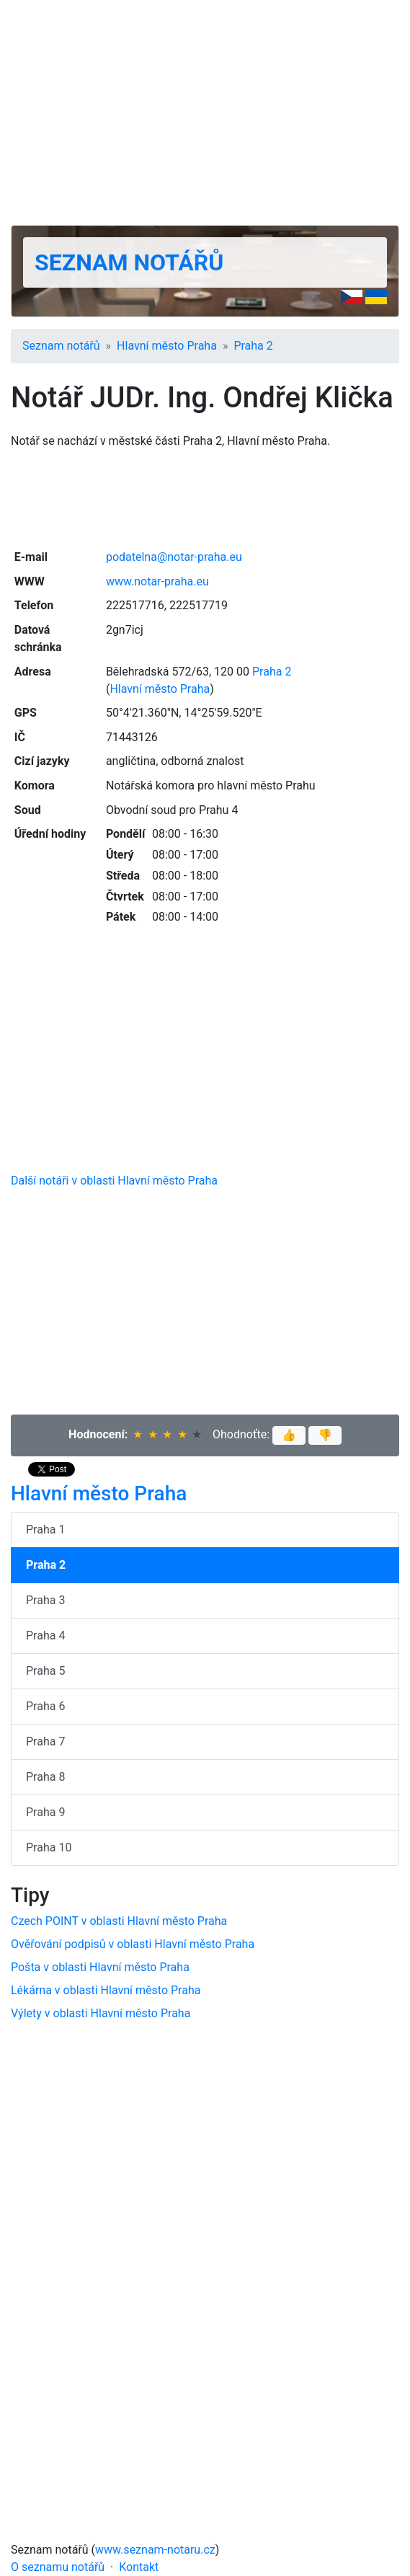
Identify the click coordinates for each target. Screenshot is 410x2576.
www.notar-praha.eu (157, 581)
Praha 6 (45, 1706)
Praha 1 (45, 1529)
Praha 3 (45, 1600)
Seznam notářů (129, 262)
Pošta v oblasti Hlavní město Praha (100, 1967)
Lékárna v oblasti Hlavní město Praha (105, 1990)
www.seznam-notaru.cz (155, 2550)
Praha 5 (45, 1671)
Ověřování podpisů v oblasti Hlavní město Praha (132, 1944)
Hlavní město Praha (167, 346)
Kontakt (139, 2567)
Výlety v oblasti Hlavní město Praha (100, 2013)
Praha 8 (45, 1777)
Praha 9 (45, 1812)
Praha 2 (252, 346)
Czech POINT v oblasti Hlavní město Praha (119, 1921)
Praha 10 (48, 1847)
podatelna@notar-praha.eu (174, 557)
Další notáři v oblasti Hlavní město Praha (114, 1180)
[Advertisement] (205, 112)
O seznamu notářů (57, 2567)
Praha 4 (45, 1635)
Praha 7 (45, 1741)
